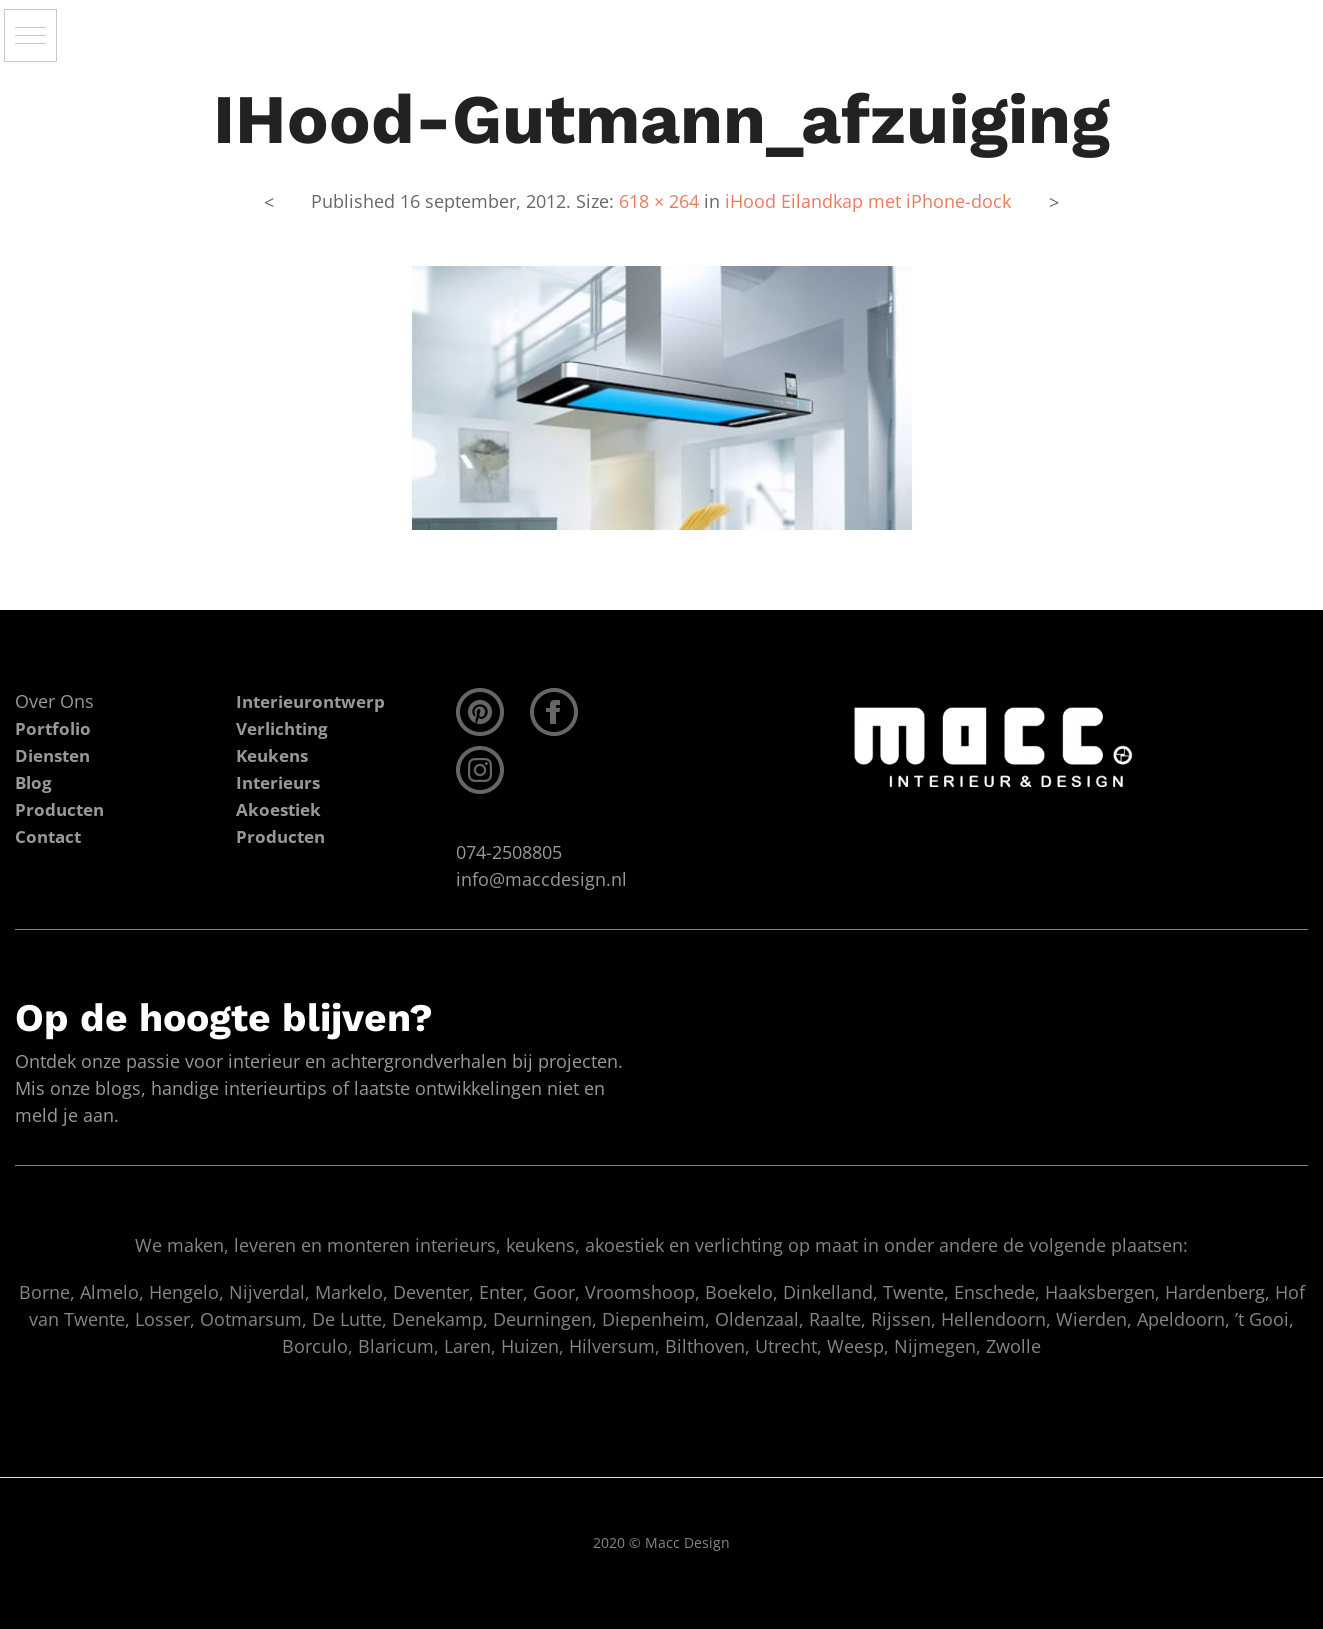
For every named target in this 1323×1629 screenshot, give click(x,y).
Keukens (275, 755)
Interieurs (281, 782)
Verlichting (286, 728)
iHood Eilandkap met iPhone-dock (868, 201)
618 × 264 (659, 201)
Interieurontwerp (315, 701)
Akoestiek (281, 809)
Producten (282, 836)
